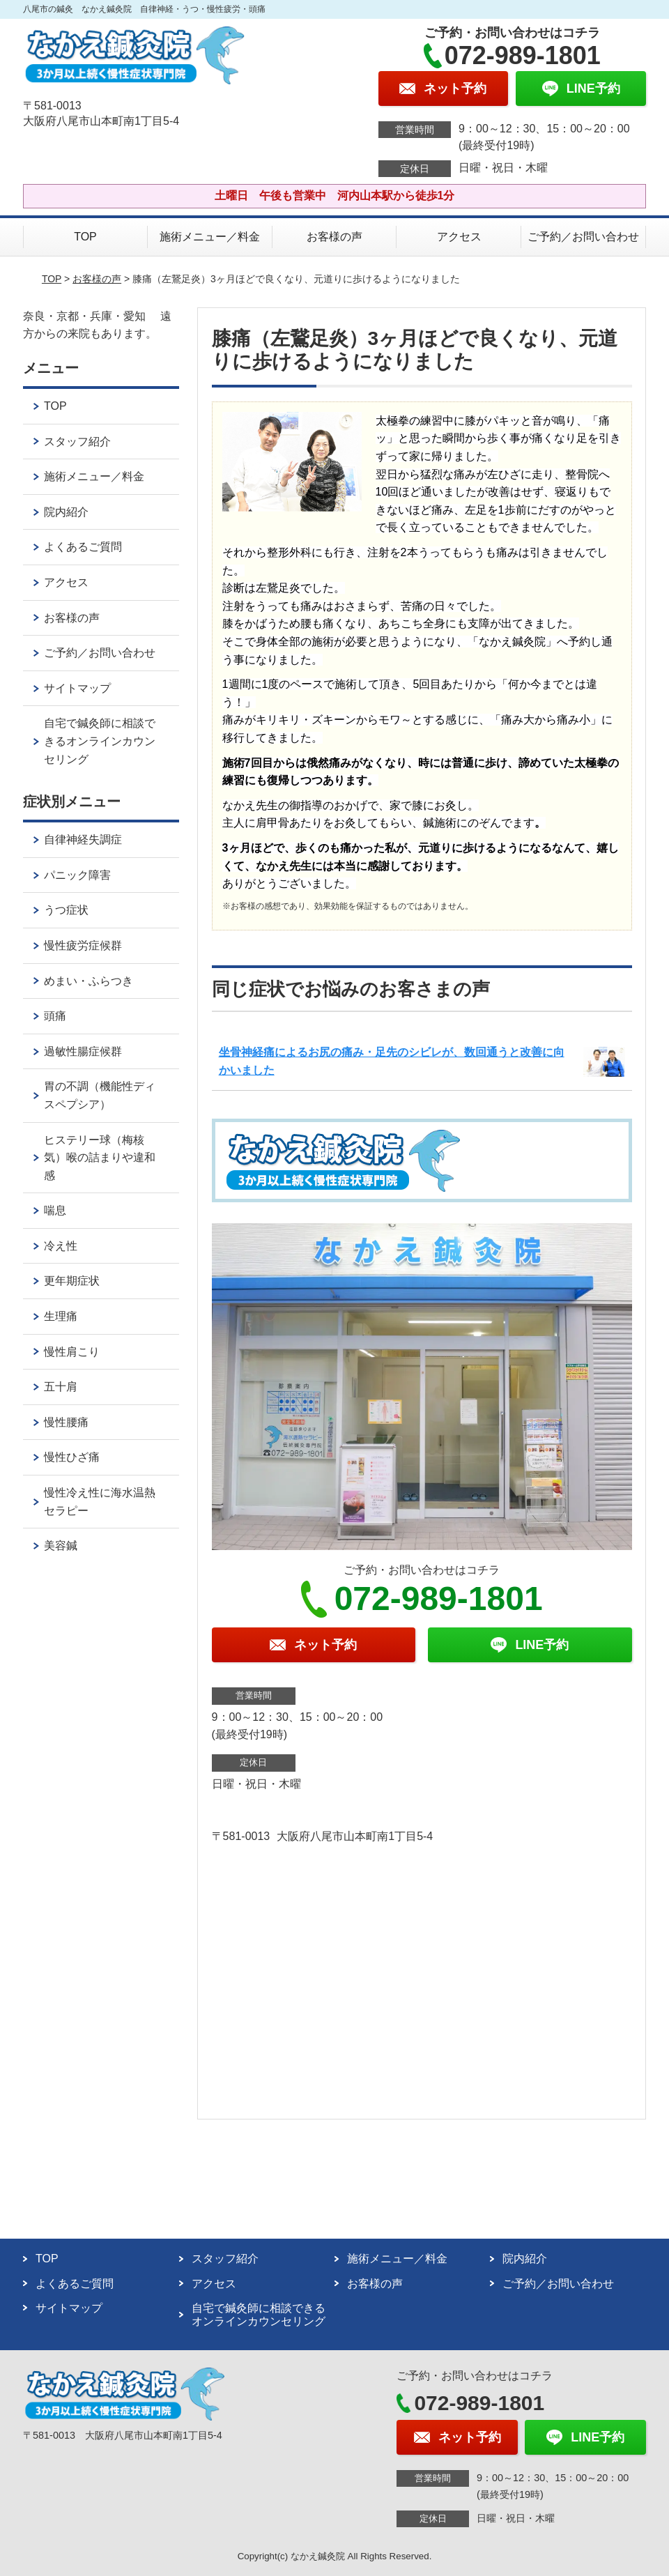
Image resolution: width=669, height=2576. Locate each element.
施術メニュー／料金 (210, 237)
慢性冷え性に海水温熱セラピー (99, 1502)
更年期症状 (72, 1281)
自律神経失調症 (83, 839)
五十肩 (60, 1387)
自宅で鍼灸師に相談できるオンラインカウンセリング (99, 741)
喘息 (55, 1210)
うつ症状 (66, 910)
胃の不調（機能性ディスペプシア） (99, 1095)
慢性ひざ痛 (72, 1457)
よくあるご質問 (83, 547)
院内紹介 (66, 512)
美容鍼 (60, 1545)
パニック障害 (77, 875)
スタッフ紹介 (77, 441)
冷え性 (60, 1246)
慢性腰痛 (66, 1422)
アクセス (459, 237)
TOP (85, 237)
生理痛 (60, 1316)
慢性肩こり (72, 1352)
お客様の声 (334, 237)
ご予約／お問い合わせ (583, 237)
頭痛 (55, 1016)
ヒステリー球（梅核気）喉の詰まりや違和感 (99, 1157)
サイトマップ (77, 688)
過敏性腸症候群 (83, 1051)
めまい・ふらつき (88, 981)
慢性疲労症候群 (83, 945)
